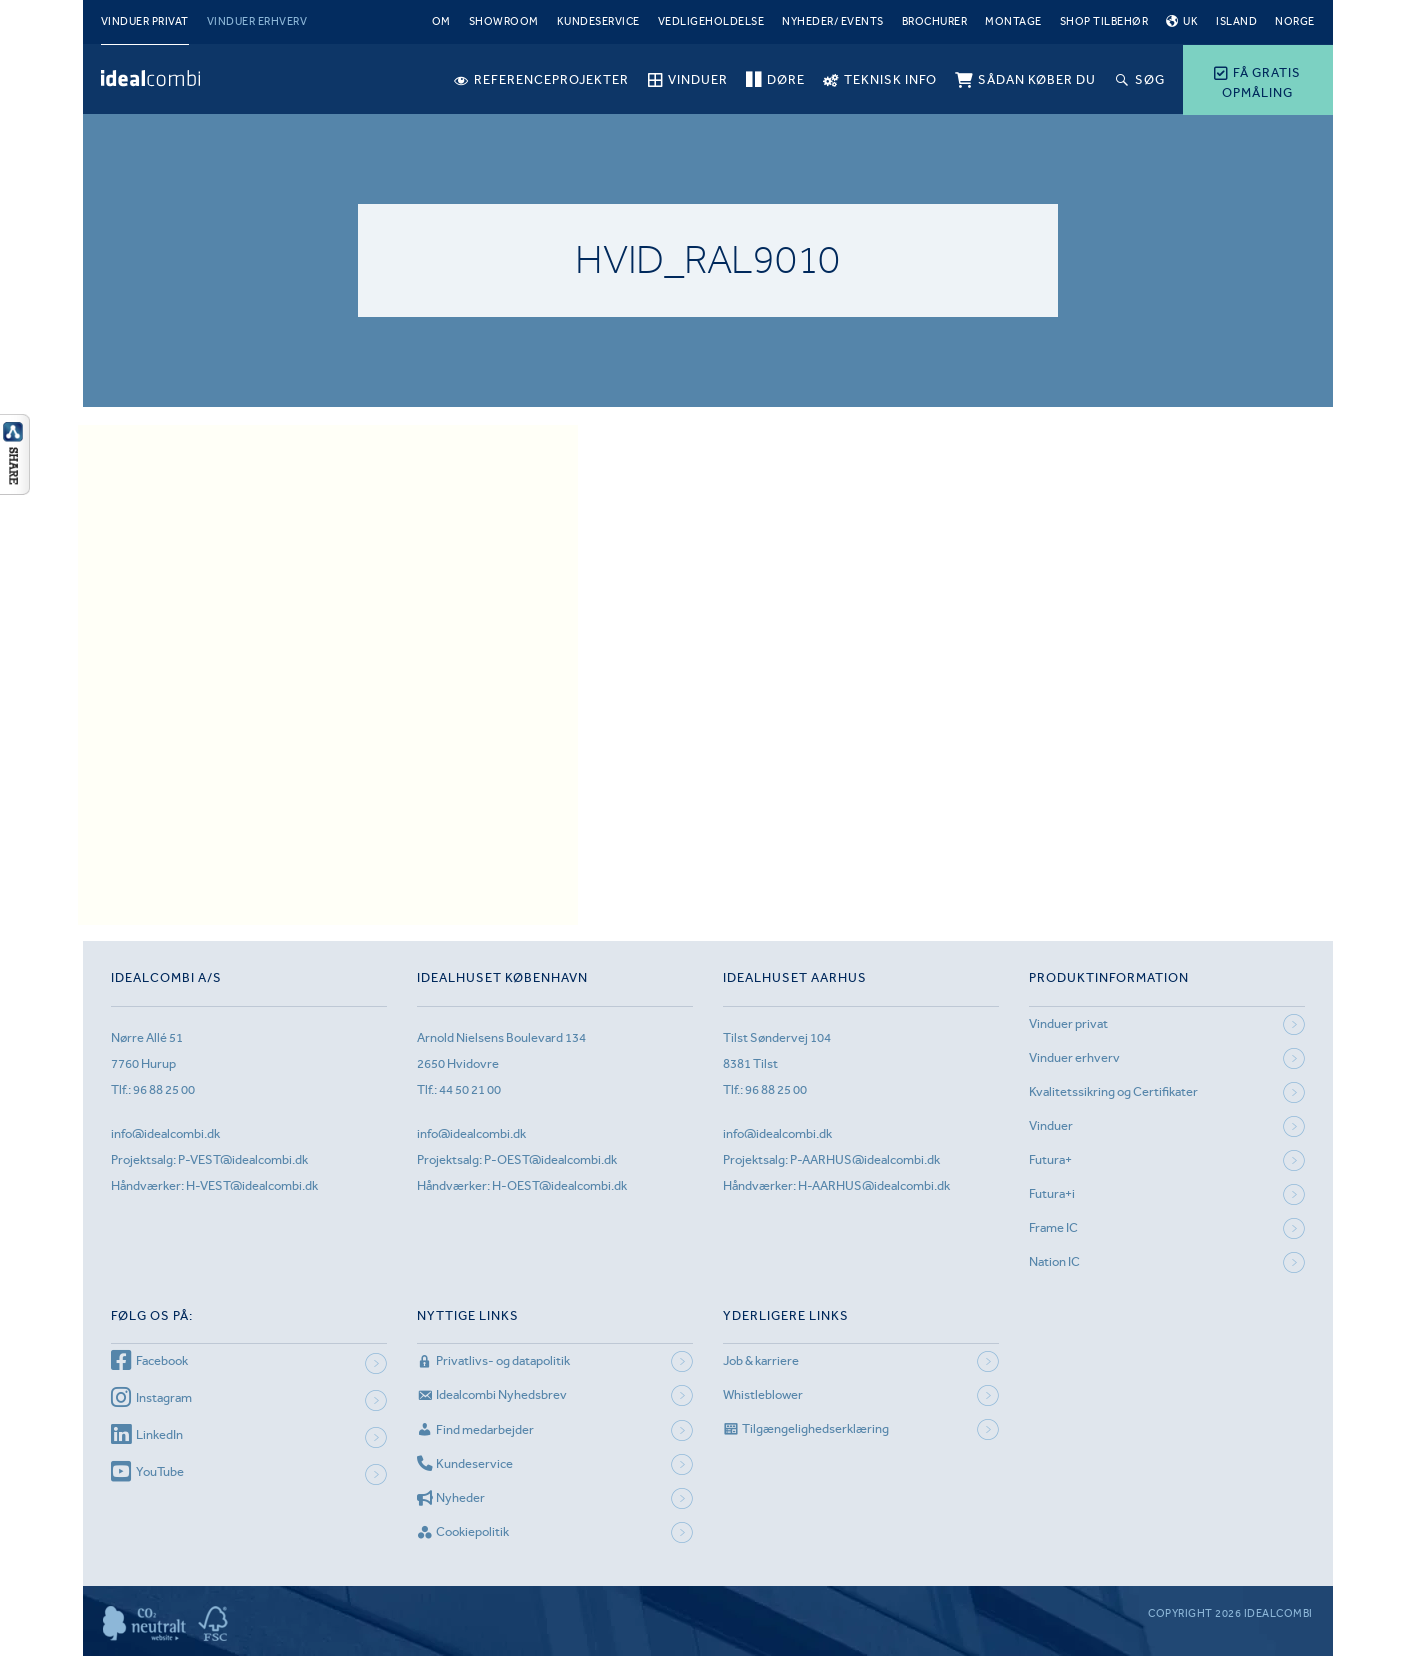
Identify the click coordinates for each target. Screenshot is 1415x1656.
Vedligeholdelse (711, 21)
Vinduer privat (145, 21)
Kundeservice (598, 21)
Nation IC (1054, 1261)
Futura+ (1050, 1159)
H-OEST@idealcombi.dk (559, 1185)
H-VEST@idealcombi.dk (252, 1185)
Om (441, 21)
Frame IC (1053, 1227)
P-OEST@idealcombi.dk (550, 1159)
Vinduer (1051, 1125)
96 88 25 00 (164, 1089)
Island (1236, 21)
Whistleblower (763, 1394)
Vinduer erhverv (257, 21)
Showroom (504, 21)
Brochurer (935, 21)
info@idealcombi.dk (165, 1133)
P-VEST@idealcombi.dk (243, 1159)
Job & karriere (761, 1360)
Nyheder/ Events (833, 21)
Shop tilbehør (1104, 21)
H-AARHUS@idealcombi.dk (874, 1185)
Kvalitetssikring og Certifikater (1113, 1091)
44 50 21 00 (470, 1089)
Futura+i (1052, 1193)
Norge (1295, 21)
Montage (1013, 21)
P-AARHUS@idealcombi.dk (865, 1159)
